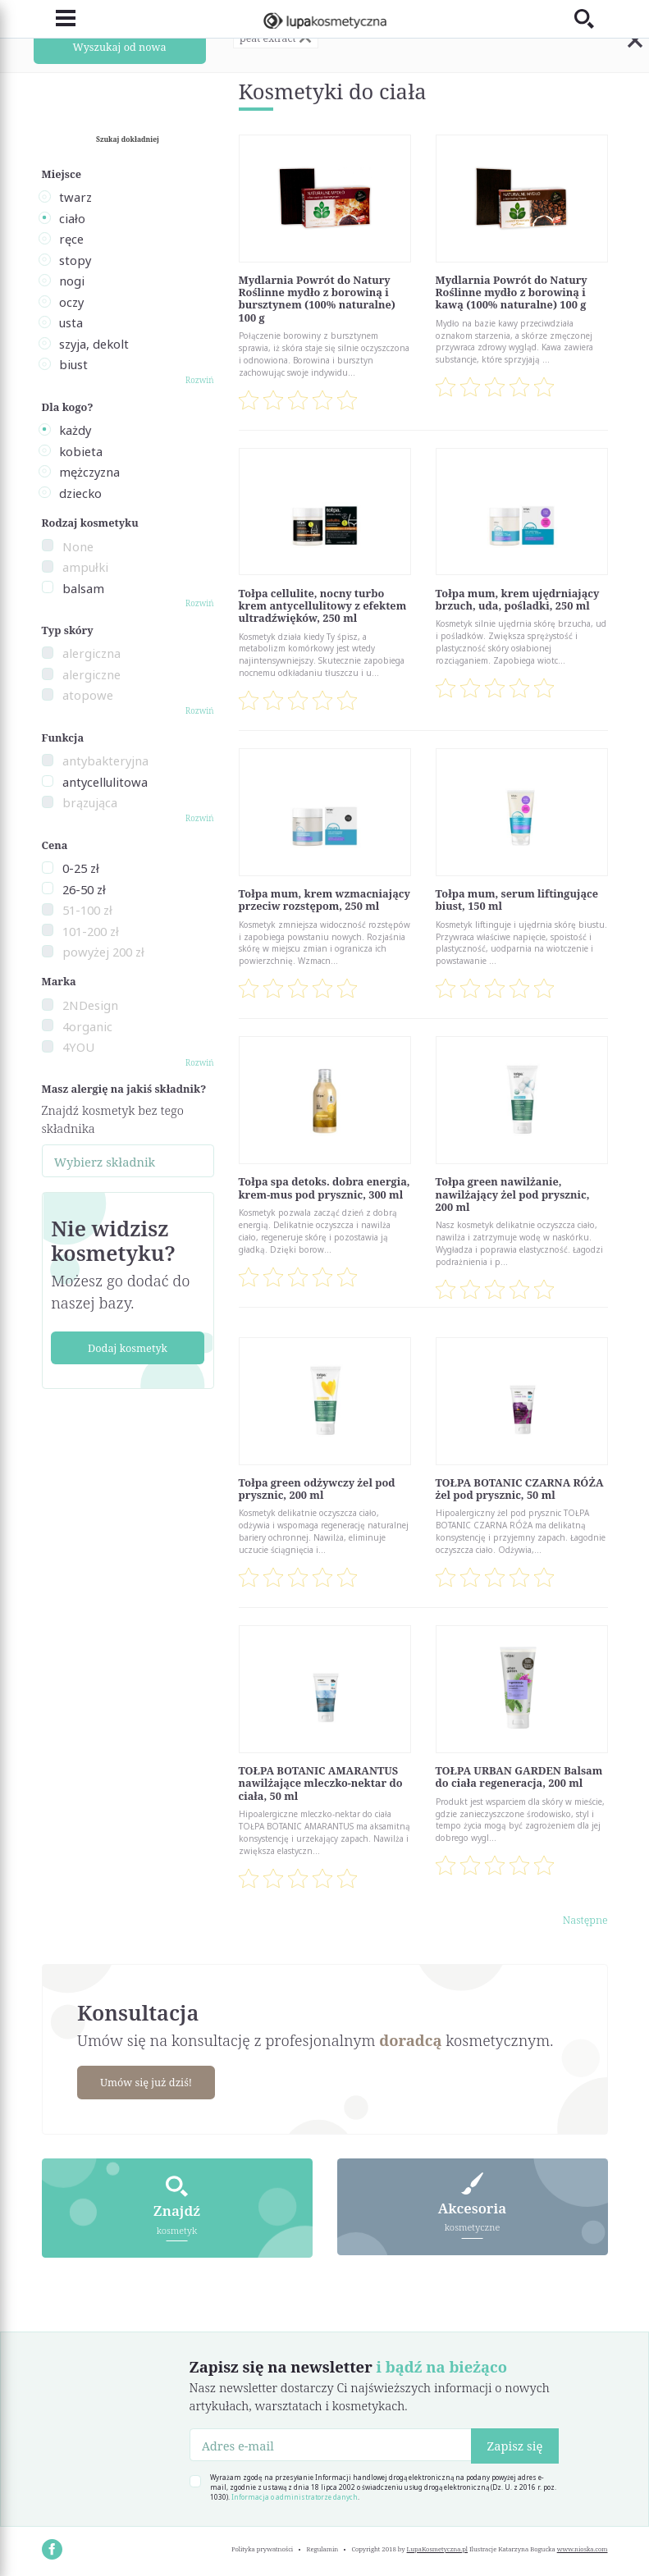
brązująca (89, 802)
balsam (83, 588)
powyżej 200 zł (103, 951)
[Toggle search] (591, 18)
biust (73, 364)
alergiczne (91, 674)
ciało (72, 218)
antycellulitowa (105, 782)
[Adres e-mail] (331, 2444)
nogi (72, 280)
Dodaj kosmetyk (127, 1348)
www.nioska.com (582, 2548)
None (78, 546)
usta (71, 322)
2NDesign (90, 1005)
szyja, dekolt (94, 344)
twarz (75, 197)
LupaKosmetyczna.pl (437, 2548)
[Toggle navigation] (58, 18)
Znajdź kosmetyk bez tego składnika (113, 1119)
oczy (71, 302)
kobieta (81, 451)
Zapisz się (514, 2445)
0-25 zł (80, 868)
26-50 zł (84, 889)
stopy (75, 260)
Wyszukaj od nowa (119, 46)
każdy (75, 430)
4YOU (78, 1047)
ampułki (85, 567)
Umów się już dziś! (147, 2082)
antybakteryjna (105, 760)
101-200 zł (90, 931)
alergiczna (91, 653)
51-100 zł (87, 910)
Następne (585, 1919)
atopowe (87, 695)
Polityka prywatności (262, 2548)
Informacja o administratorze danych (294, 2496)
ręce (71, 239)
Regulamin (323, 2548)
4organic (87, 1026)
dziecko (80, 493)
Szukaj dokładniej (127, 139)
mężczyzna (89, 472)
